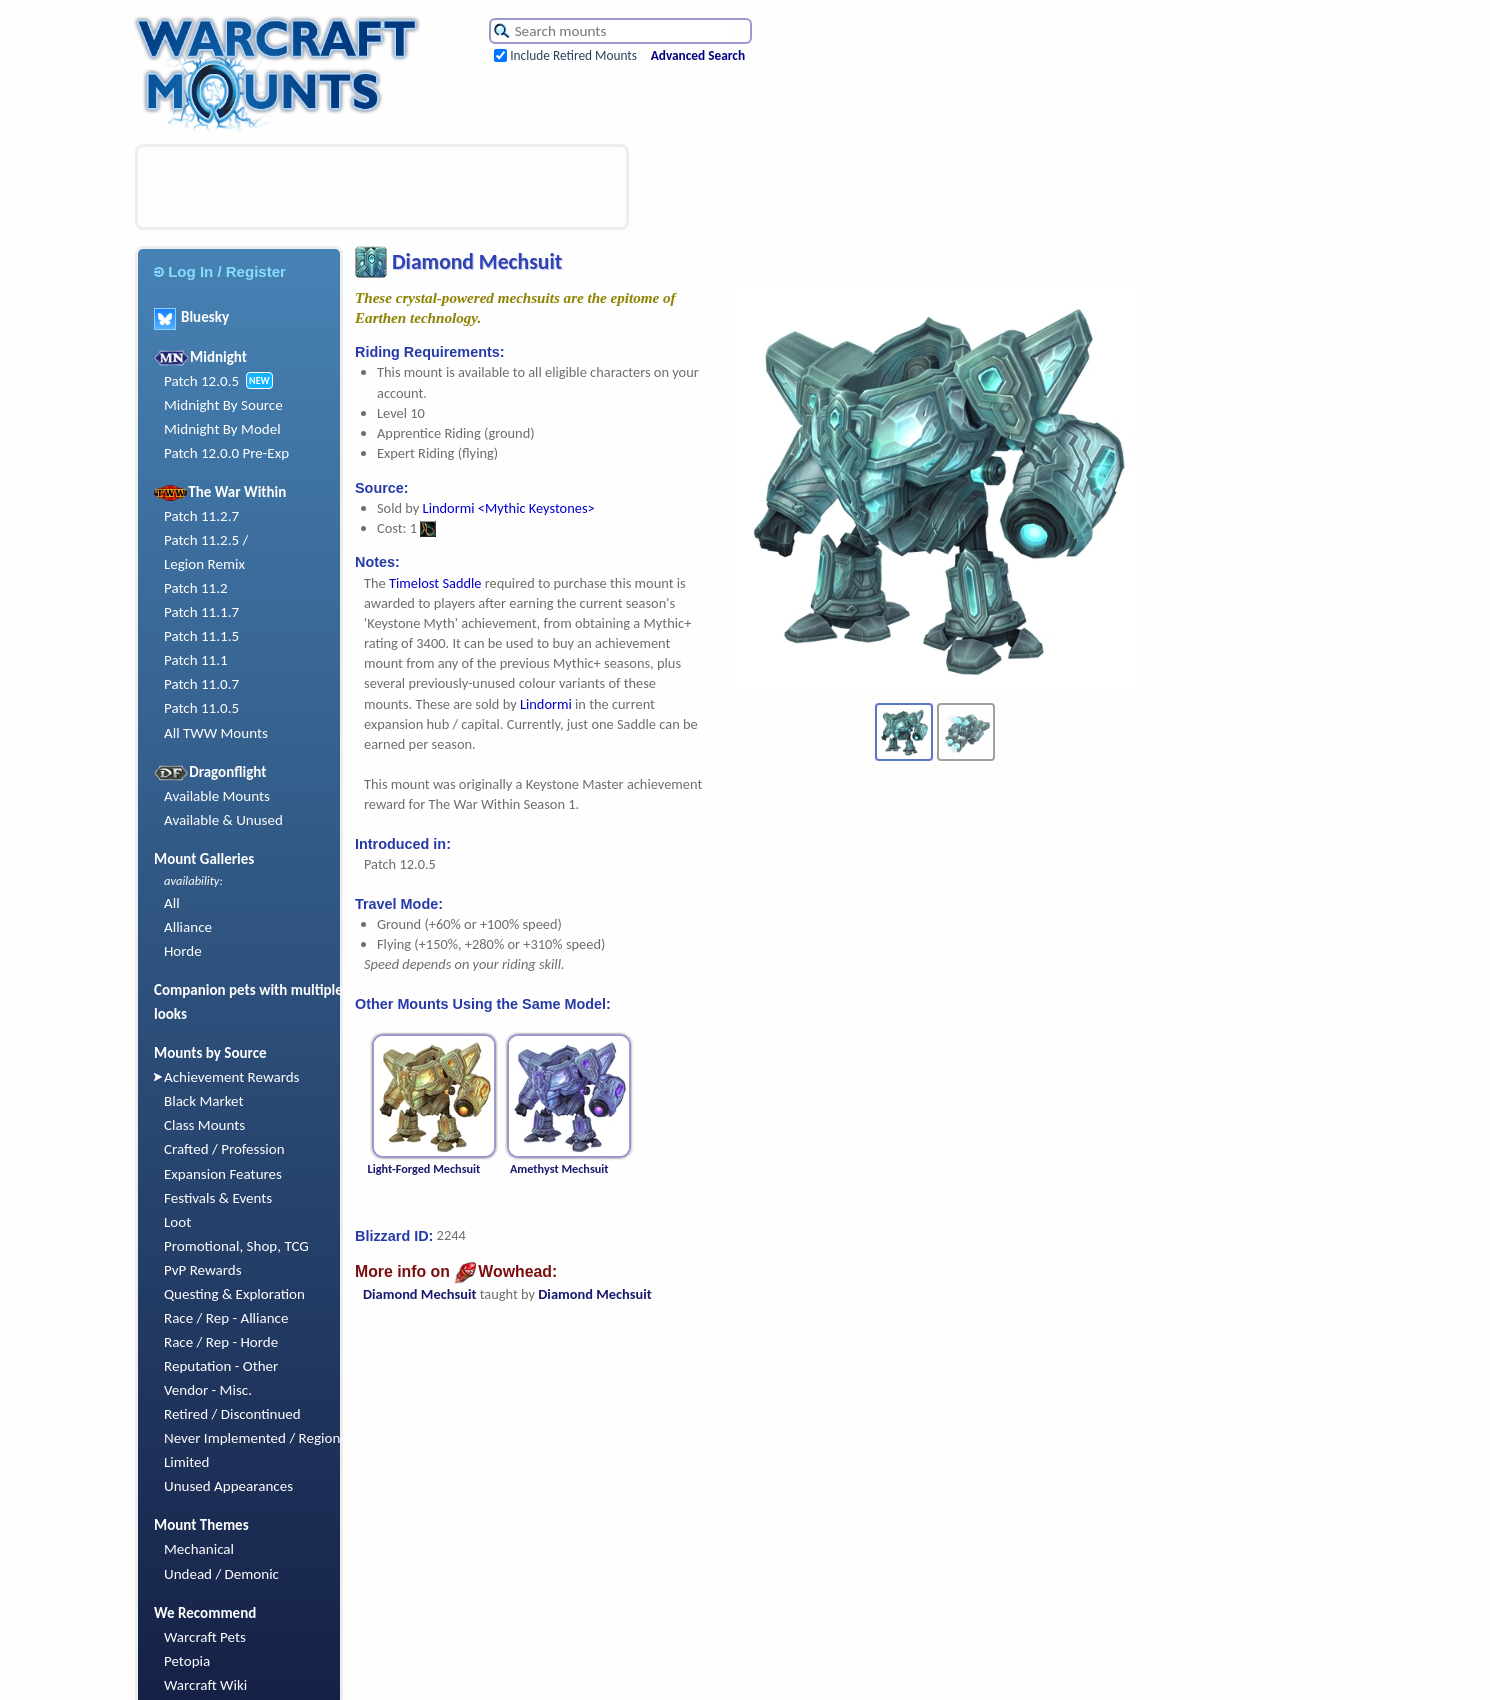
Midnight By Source (223, 405)
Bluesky (191, 317)
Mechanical (199, 1549)
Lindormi (546, 704)
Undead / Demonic (221, 1574)
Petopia (187, 1661)
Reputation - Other (221, 1366)
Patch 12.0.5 (201, 381)
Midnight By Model (222, 429)
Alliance (188, 927)
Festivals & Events (218, 1198)
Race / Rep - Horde (221, 1342)
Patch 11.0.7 (201, 684)
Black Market (204, 1101)
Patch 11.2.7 (201, 516)
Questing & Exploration (234, 1294)
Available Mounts (217, 796)
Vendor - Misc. (208, 1390)
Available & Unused (223, 820)
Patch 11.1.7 (201, 612)
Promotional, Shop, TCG (236, 1246)
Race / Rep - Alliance (226, 1318)
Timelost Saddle (435, 583)
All (172, 903)
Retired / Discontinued (232, 1414)
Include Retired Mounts (573, 55)
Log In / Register (220, 271)
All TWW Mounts (216, 733)
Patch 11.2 (196, 588)
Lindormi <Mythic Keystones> (509, 508)
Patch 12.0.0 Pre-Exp (226, 453)
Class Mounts (204, 1125)
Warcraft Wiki (205, 1685)
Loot (177, 1222)
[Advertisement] (382, 187)
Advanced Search (698, 55)
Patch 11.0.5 (201, 708)
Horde (183, 951)
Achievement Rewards (232, 1077)
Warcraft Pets (205, 1637)
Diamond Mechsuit (419, 1294)
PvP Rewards (203, 1270)
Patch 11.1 (196, 660)
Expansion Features (223, 1174)
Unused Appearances (228, 1486)
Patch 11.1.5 (201, 636)
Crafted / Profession (224, 1149)
